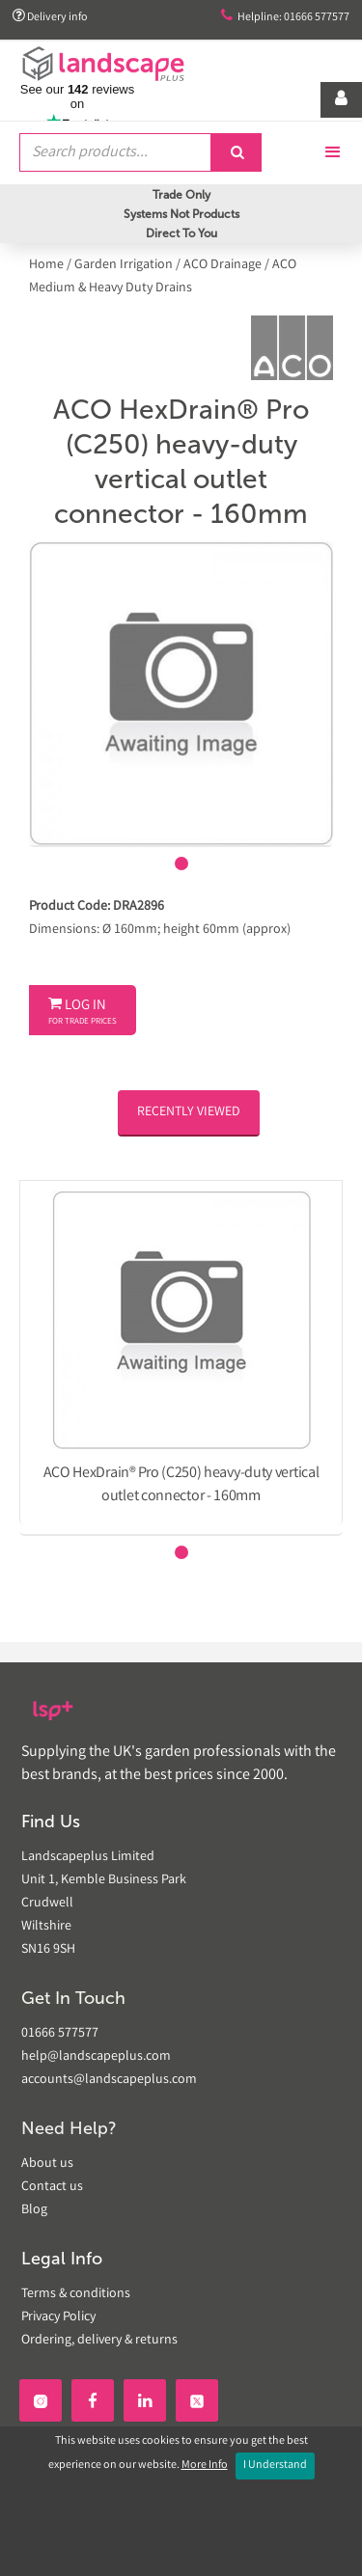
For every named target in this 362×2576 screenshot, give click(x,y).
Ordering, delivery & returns (99, 2340)
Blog (34, 2210)
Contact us (52, 2187)
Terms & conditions (75, 2294)
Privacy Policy (58, 2317)
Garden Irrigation (123, 265)
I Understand (275, 2465)
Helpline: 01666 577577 (285, 17)
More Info (204, 2465)
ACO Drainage (222, 265)
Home (48, 265)
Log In (82, 1012)
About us (47, 2164)
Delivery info (50, 17)
